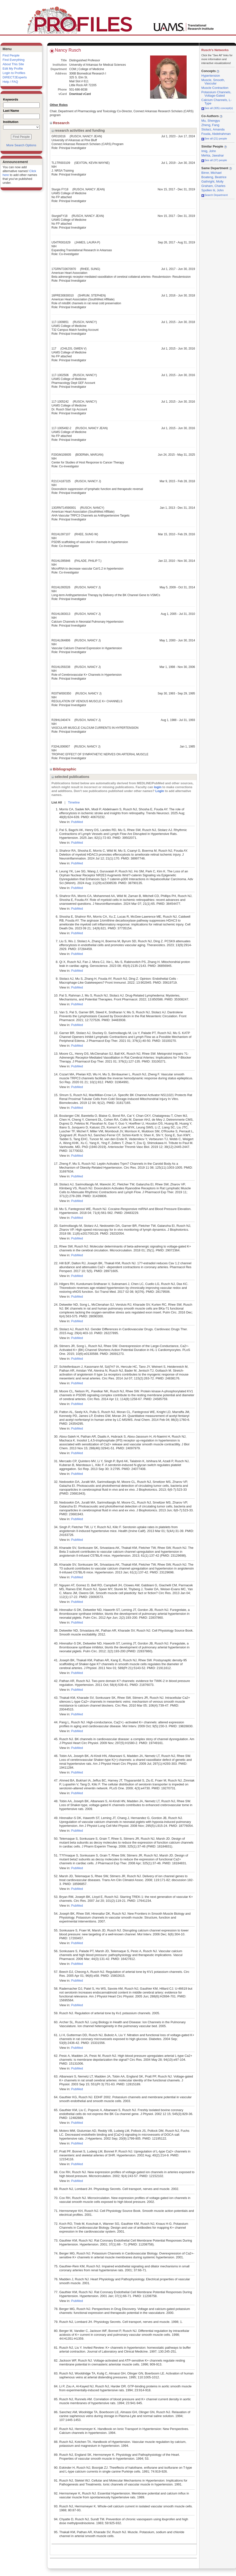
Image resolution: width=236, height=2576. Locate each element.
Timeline (74, 802)
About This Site (13, 64)
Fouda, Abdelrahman (216, 134)
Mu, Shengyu (210, 120)
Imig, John (208, 151)
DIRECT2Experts (15, 77)
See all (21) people (214, 138)
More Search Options (21, 145)
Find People (11, 55)
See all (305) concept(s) (217, 108)
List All (57, 802)
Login (159, 791)
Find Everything (14, 60)
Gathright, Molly (212, 181)
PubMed (77, 822)
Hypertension (210, 75)
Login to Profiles (14, 73)
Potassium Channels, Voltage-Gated (216, 93)
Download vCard (80, 94)
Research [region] (60, 123)
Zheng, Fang (210, 125)
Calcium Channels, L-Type (216, 101)
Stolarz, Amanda (213, 129)
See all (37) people (214, 160)
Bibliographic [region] (63, 769)
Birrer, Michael (211, 173)
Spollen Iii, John (212, 190)
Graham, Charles (213, 186)
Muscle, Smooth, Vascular (213, 81)
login (158, 787)
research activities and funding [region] (78, 130)
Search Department (214, 195)
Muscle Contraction (214, 88)
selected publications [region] (70, 777)
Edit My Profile (13, 68)
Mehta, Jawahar (212, 155)
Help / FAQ (10, 81)
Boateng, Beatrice (214, 177)
